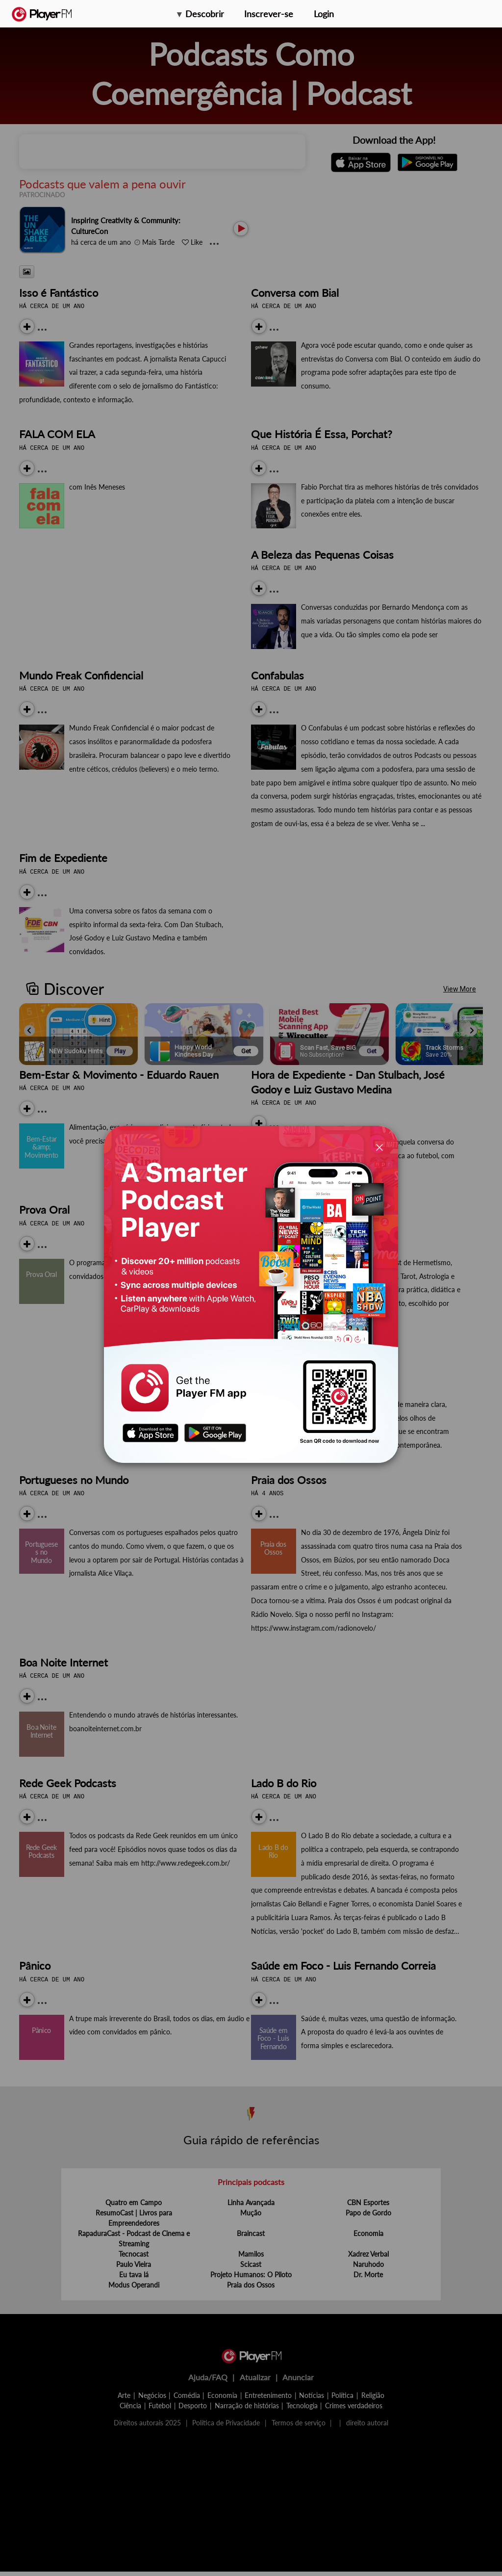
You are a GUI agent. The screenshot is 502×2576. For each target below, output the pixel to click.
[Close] (379, 1146)
